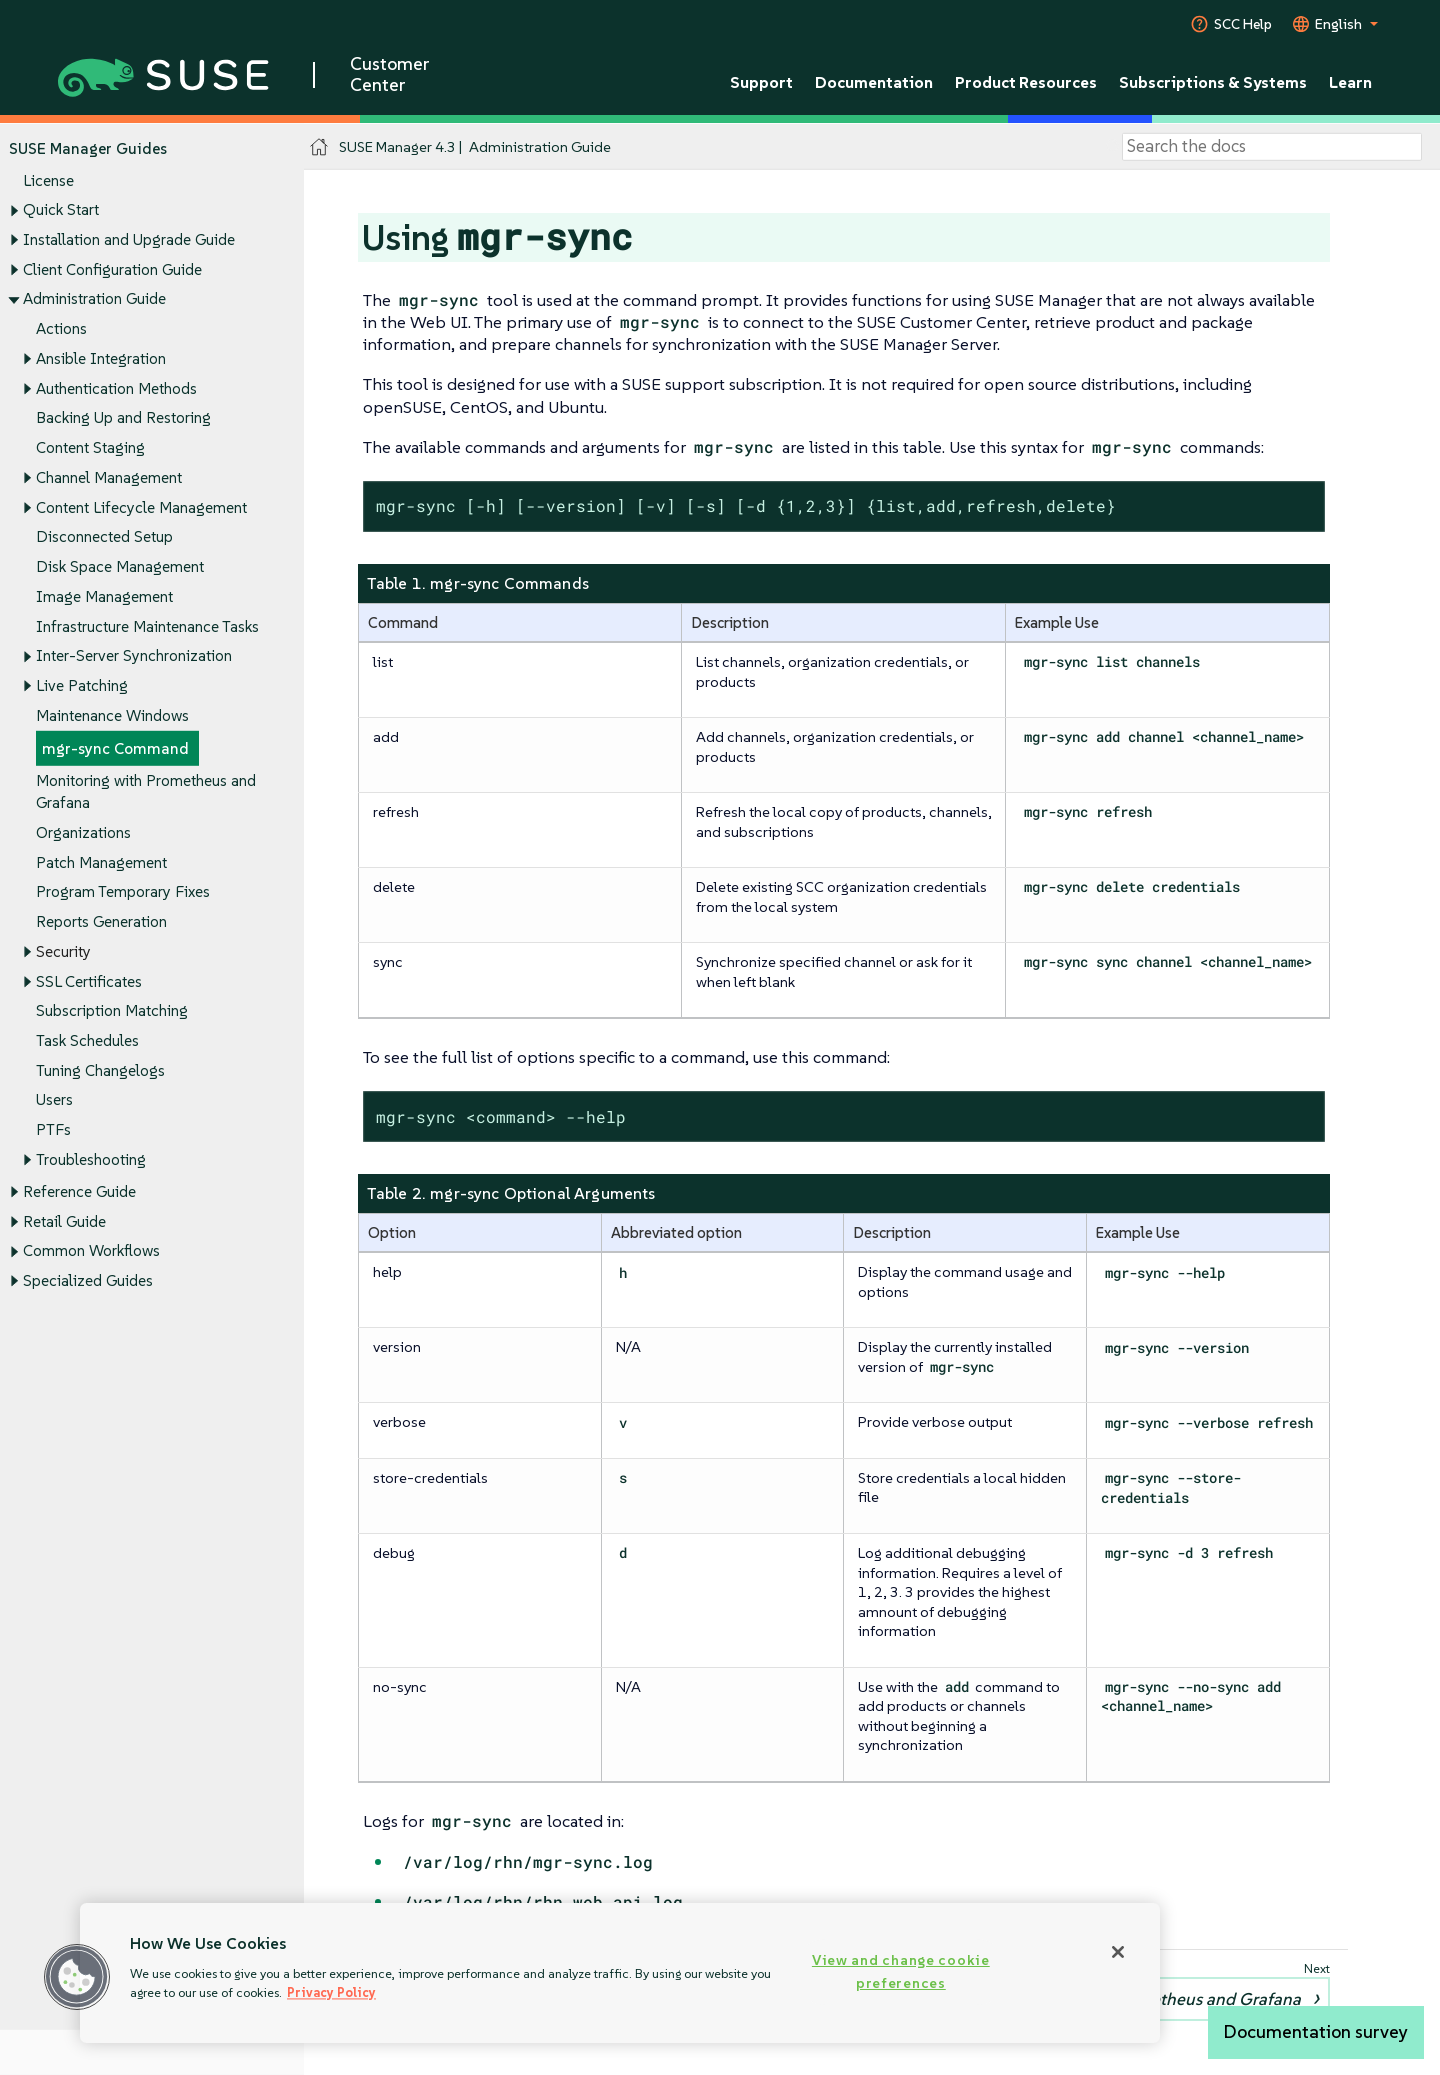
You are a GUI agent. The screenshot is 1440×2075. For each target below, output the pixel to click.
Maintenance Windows (112, 715)
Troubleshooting (91, 1159)
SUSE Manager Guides (88, 148)
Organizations (83, 832)
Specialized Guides (88, 1280)
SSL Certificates (89, 980)
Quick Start (61, 209)
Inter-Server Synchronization (134, 655)
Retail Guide (64, 1220)
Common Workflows (91, 1250)
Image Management (104, 596)
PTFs (53, 1129)
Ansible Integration (101, 358)
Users (54, 1099)
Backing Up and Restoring (123, 417)
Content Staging (90, 447)
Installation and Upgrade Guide (129, 239)
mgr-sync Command (115, 747)
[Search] (1272, 147)
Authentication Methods (116, 387)
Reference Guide (79, 1191)
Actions (61, 328)
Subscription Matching (112, 1010)
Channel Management (109, 477)
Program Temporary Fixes (123, 891)
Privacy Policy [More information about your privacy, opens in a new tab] (331, 1992)
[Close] (1118, 1952)
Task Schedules (87, 1040)
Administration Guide (94, 298)
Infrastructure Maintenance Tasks (147, 625)
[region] (620, 1973)
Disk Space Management (120, 566)
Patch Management (101, 861)
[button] (77, 1977)
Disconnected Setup (104, 536)
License (48, 179)
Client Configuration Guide (112, 269)
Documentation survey (1316, 2031)
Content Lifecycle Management (141, 506)
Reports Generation (101, 921)
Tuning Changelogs (100, 1070)
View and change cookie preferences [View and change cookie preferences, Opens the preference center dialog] (901, 1971)
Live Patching (82, 685)
